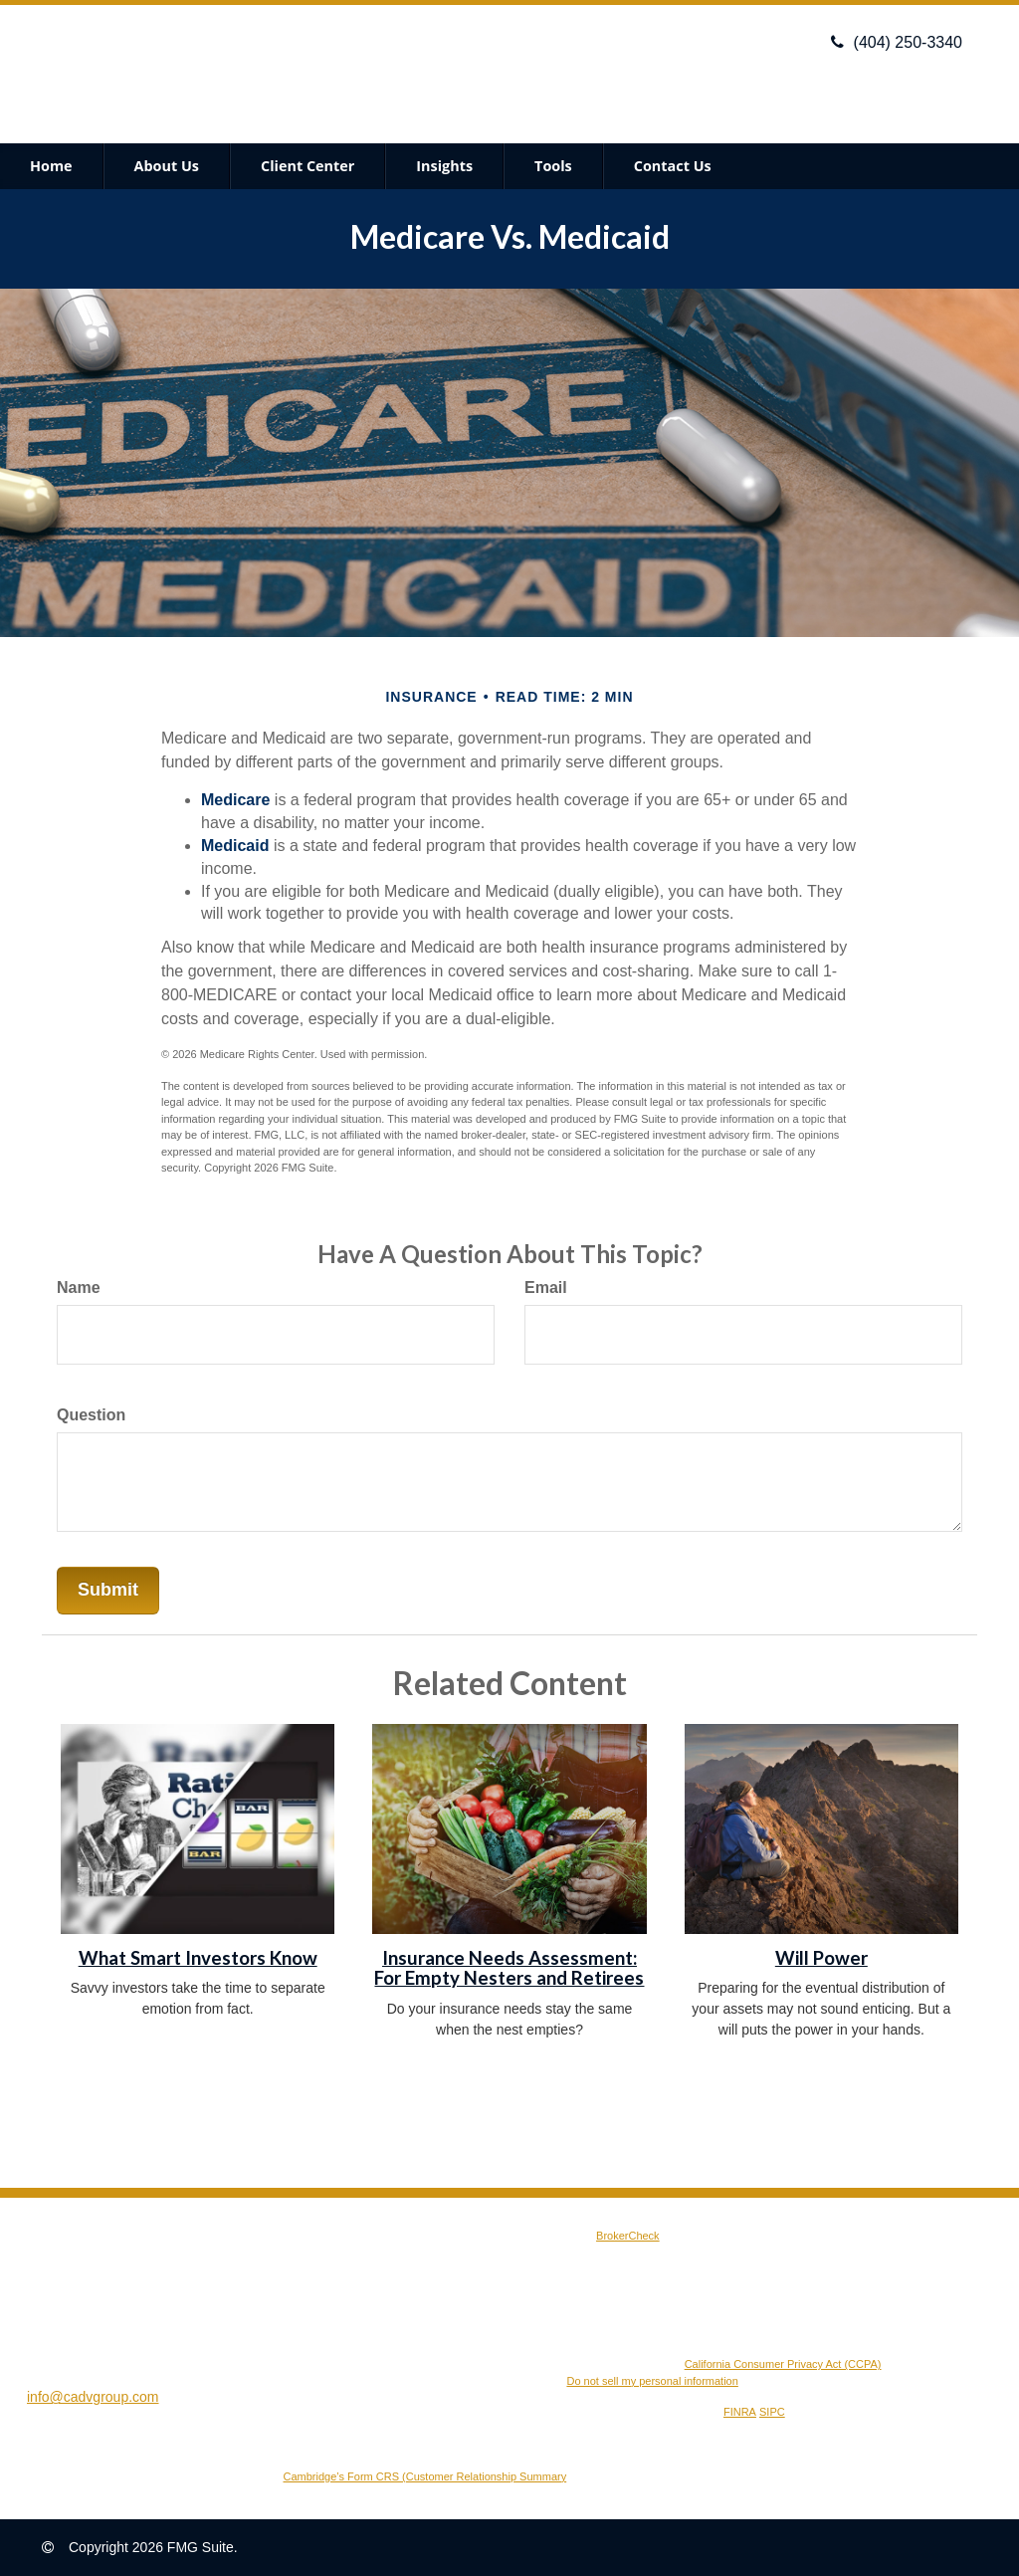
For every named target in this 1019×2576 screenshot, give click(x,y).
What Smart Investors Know (198, 1958)
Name (79, 1287)
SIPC (772, 2412)
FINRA (739, 2412)
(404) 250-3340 (896, 42)
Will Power (821, 1958)
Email (545, 1287)
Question (91, 1414)
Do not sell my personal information (651, 2381)
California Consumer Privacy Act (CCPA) (783, 2364)
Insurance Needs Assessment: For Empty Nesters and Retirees (509, 1968)
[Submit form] (108, 1590)
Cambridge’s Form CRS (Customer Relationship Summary (425, 2476)
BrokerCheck (628, 2236)
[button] (166, 166)
